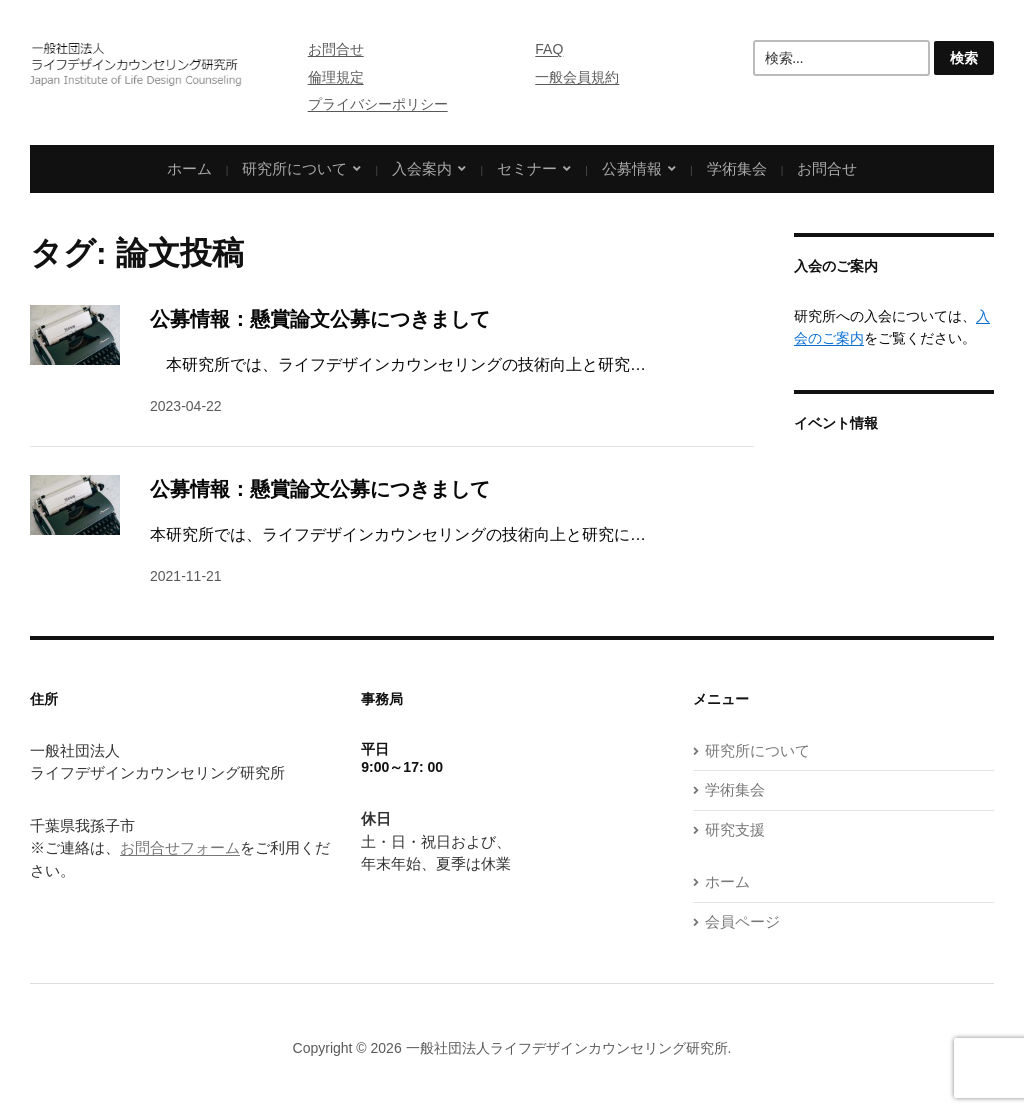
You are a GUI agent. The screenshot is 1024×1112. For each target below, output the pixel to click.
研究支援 (735, 829)
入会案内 (422, 168)
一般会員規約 (577, 77)
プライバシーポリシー (378, 104)
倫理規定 (336, 77)
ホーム (189, 168)
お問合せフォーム (180, 847)
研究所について (294, 168)
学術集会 (737, 168)
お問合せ (336, 49)
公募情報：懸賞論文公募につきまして (320, 319)
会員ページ (742, 921)
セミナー (527, 168)
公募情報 (632, 168)
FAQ (549, 49)
